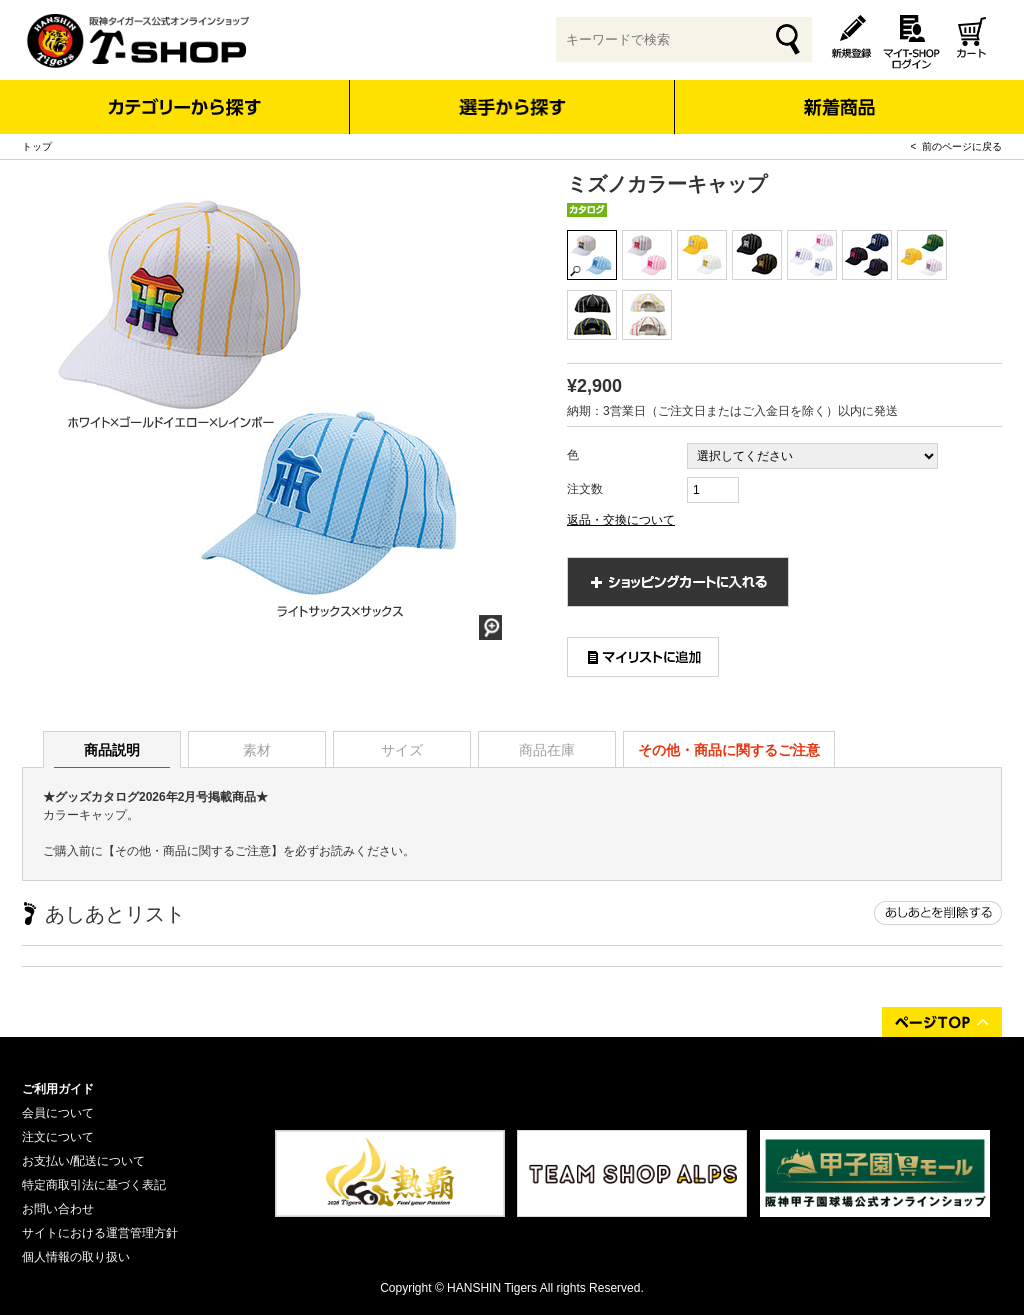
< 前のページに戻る (956, 146)
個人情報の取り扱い (76, 1257)
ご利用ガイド (58, 1089)
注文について (58, 1137)
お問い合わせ (58, 1209)
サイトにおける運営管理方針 (100, 1233)
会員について (58, 1113)
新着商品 (838, 93)
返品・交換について (621, 520)
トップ (37, 146)
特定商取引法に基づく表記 (94, 1185)
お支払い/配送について (83, 1161)
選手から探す (512, 107)
